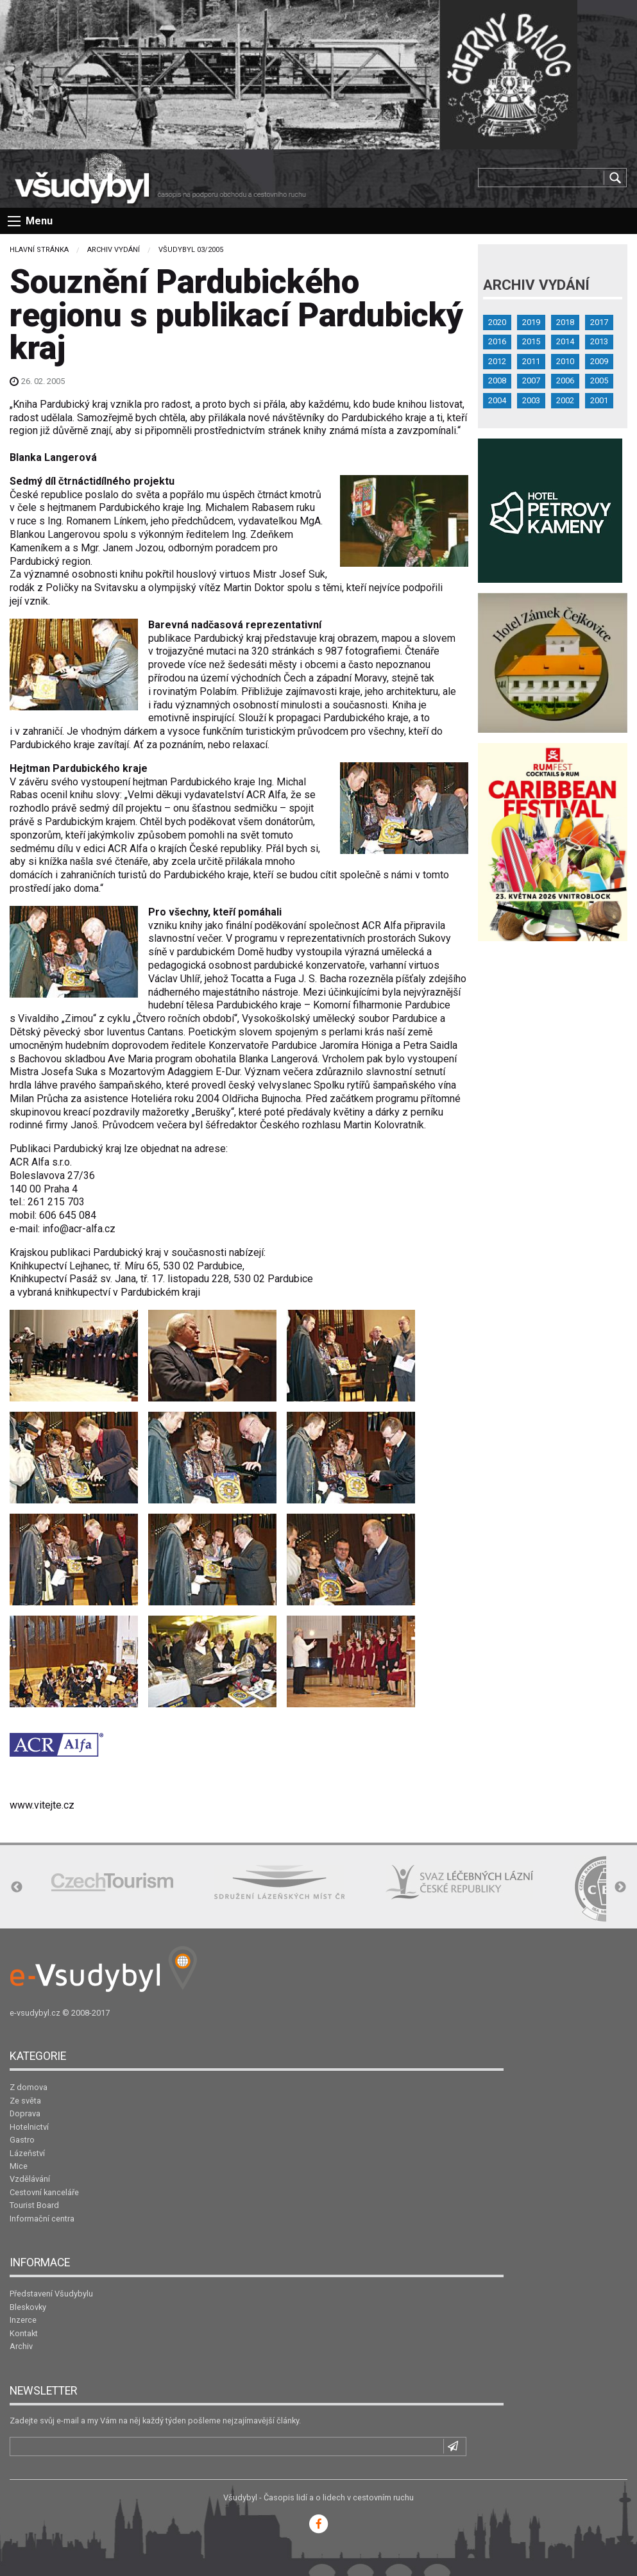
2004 (497, 400)
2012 (497, 361)
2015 (531, 341)
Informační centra (42, 2218)
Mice (19, 2166)
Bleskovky (28, 2307)
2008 (497, 380)
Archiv (21, 2346)
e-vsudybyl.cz (35, 2013)
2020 (497, 322)
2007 (531, 380)
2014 (565, 341)
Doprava (25, 2113)
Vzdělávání (30, 2179)
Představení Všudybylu (51, 2293)
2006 (565, 380)
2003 (531, 400)
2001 (599, 400)
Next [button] (620, 1887)
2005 (599, 380)
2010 (565, 361)
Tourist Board (34, 2205)
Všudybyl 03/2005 (190, 250)
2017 (599, 322)
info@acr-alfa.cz (79, 1229)
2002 (565, 400)
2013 (599, 341)
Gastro (22, 2140)
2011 (531, 361)
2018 (565, 322)
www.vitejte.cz (42, 1805)
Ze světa (25, 2100)
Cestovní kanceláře (44, 2192)
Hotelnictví (29, 2127)
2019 (531, 322)
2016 (497, 341)
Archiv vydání (113, 250)
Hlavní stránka (39, 250)
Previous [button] (16, 1887)
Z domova (28, 2087)
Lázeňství (27, 2153)
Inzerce (23, 2320)
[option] (112, 1882)
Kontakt (24, 2333)
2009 (599, 361)
